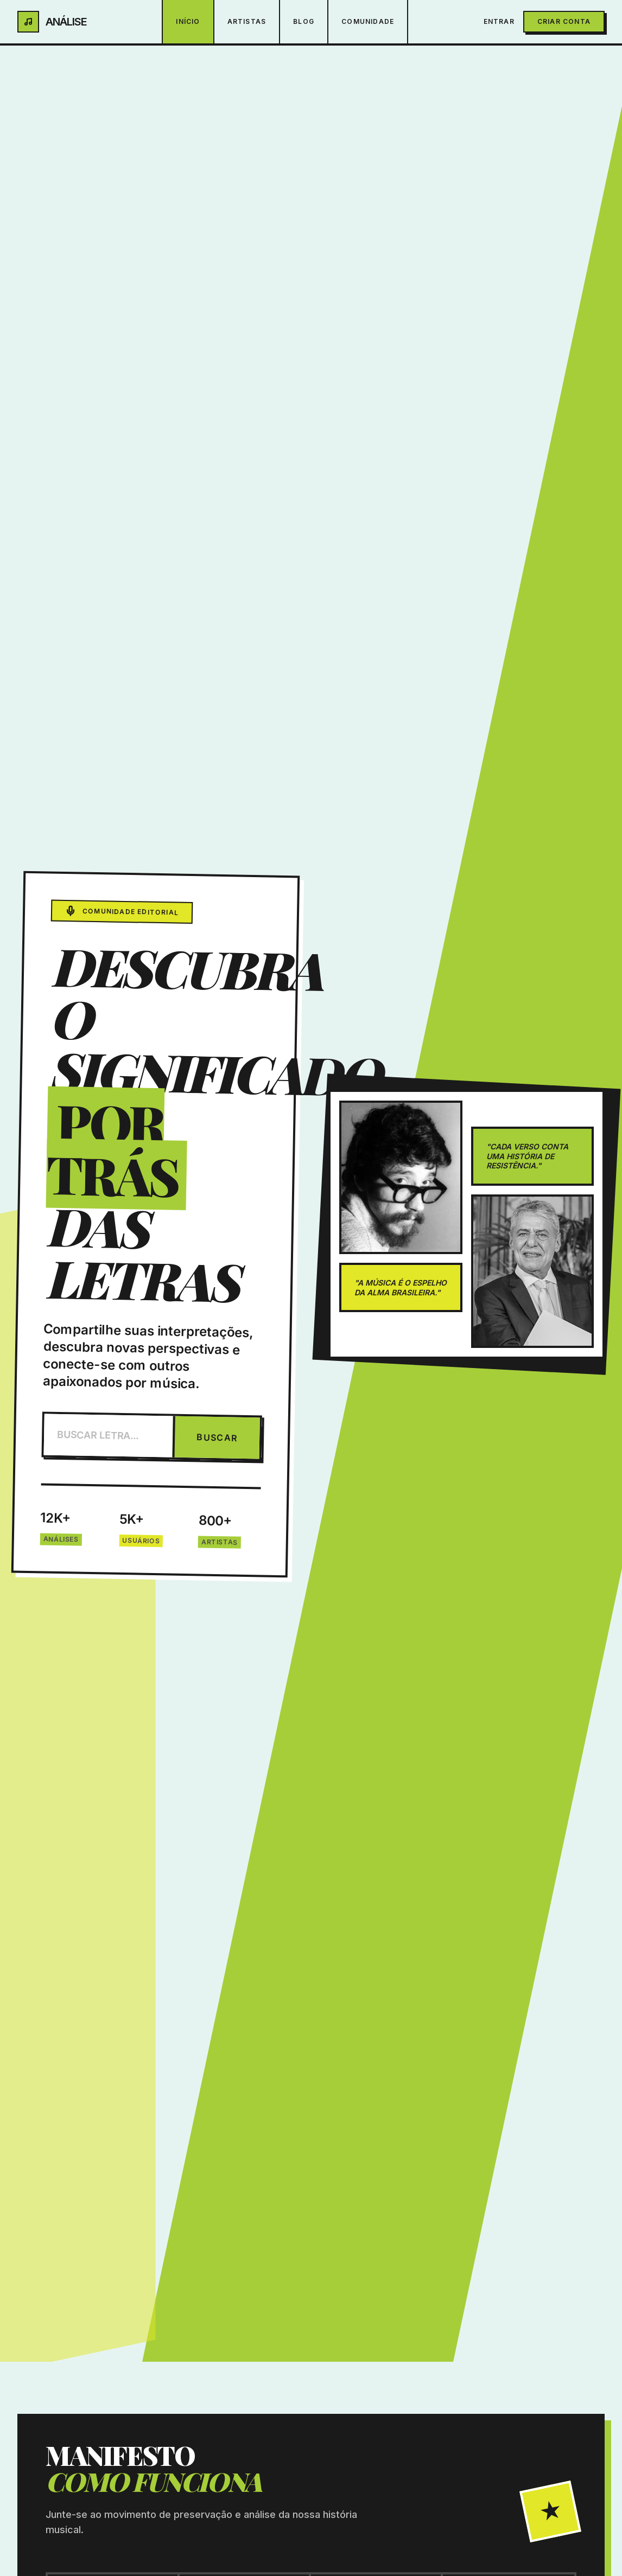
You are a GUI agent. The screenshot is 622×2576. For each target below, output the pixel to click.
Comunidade (367, 21)
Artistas (246, 21)
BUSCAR (217, 1437)
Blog (303, 21)
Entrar (499, 21)
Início (188, 21)
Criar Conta (564, 21)
